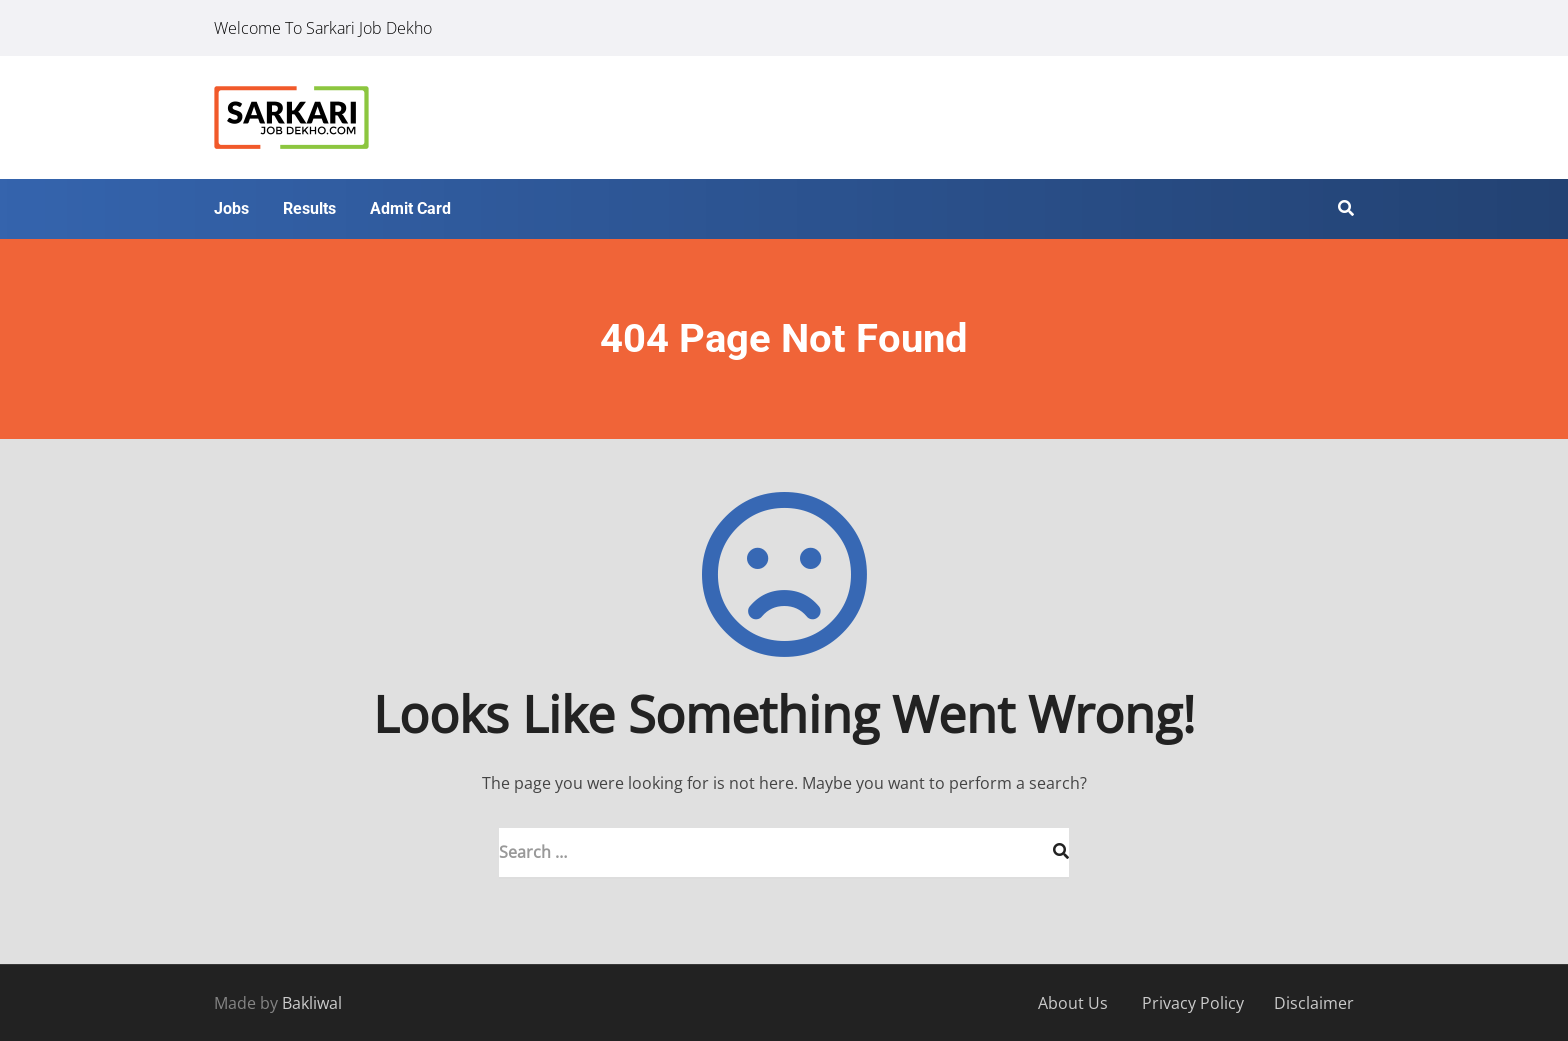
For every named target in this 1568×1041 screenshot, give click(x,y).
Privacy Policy (1193, 1003)
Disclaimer (1314, 1003)
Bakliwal (312, 1003)
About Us (1073, 1003)
